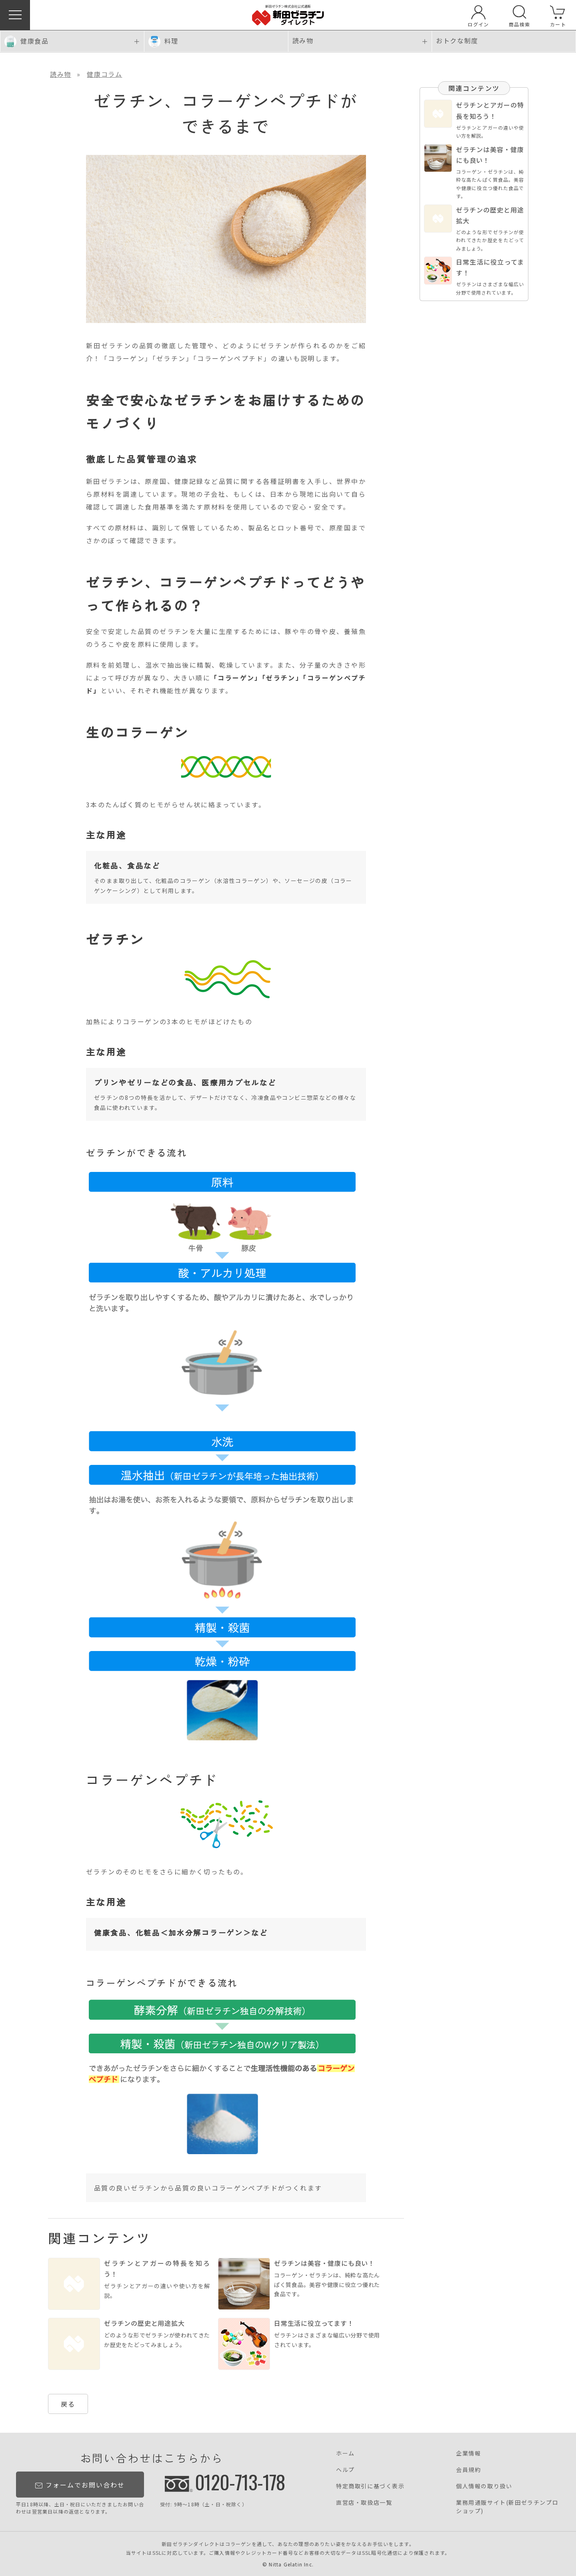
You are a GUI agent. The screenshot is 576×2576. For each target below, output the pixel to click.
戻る (68, 2404)
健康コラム (104, 74)
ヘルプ (345, 2470)
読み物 (60, 74)
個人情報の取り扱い (484, 2486)
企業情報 (468, 2453)
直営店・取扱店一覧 (364, 2502)
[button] (15, 15)
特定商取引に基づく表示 (370, 2486)
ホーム (345, 2453)
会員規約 (468, 2470)
